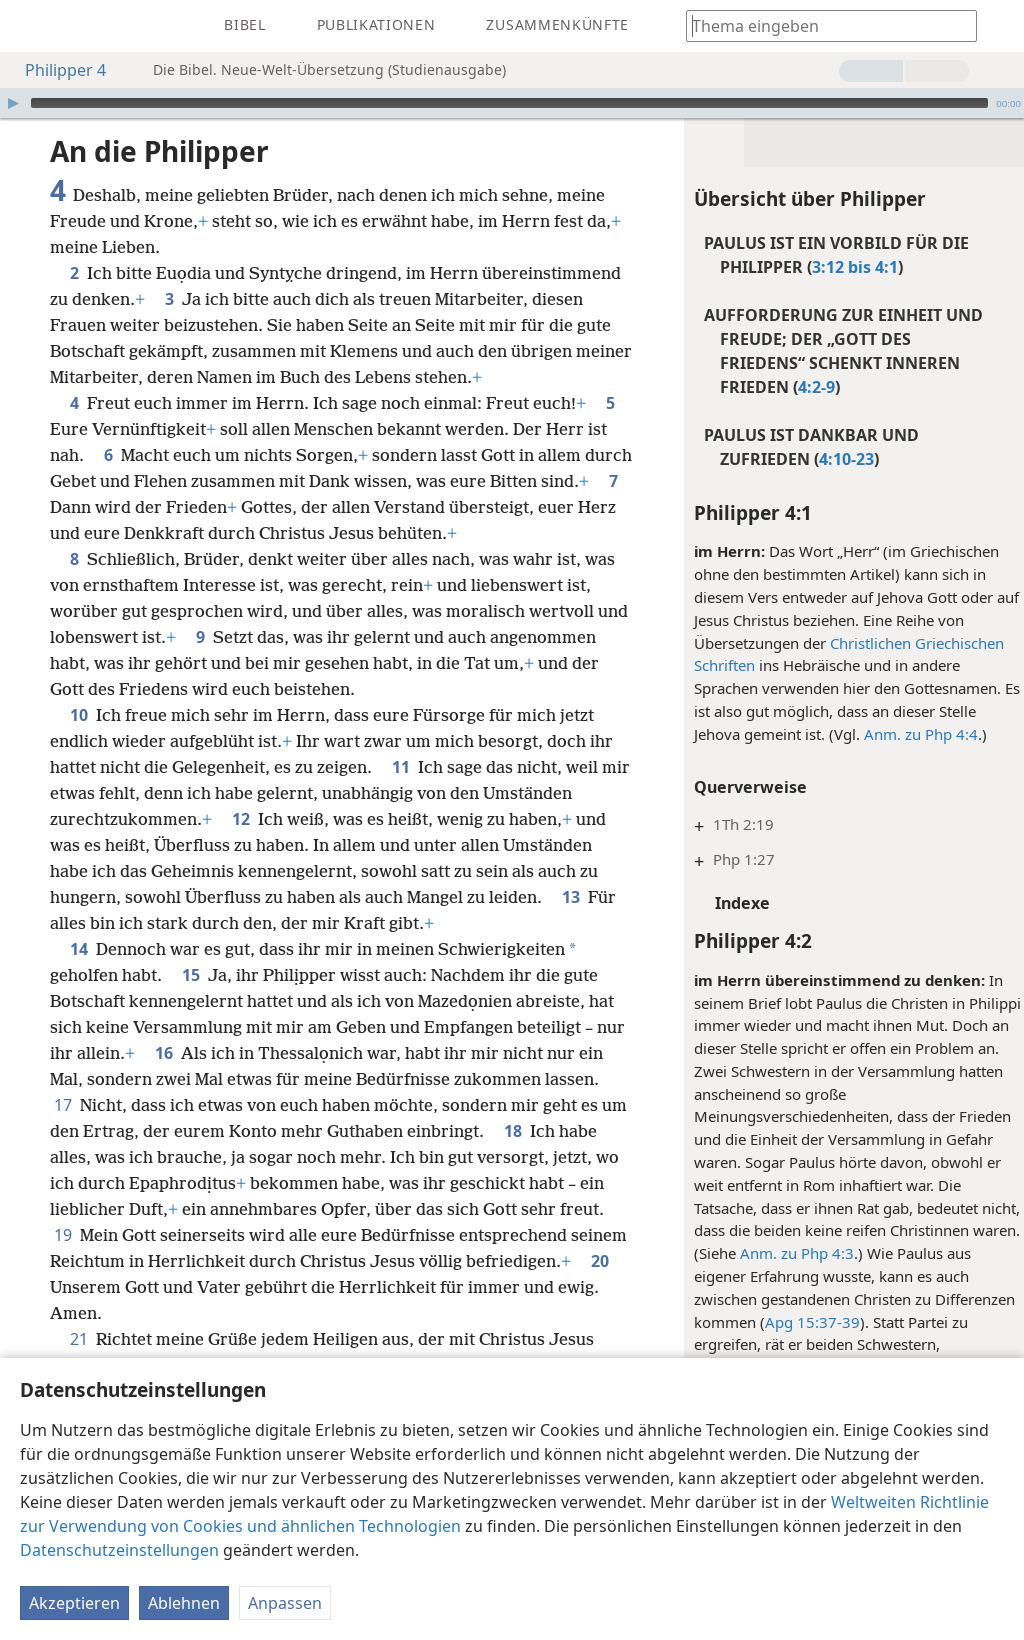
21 (79, 1339)
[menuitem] (30, 26)
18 (601, 1131)
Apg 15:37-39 (802, 1322)
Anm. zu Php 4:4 (911, 734)
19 (162, 1235)
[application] (512, 103)
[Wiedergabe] (13, 103)
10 (79, 715)
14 (79, 949)
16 (196, 1053)
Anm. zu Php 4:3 (787, 1253)
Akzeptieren (74, 1603)
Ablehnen (184, 1603)
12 (241, 819)
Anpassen (285, 1603)
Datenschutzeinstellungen (119, 1550)
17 (133, 1105)
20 (231, 1287)
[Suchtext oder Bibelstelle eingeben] (822, 25)
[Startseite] (30, 26)
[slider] (509, 103)
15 (191, 975)
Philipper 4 (55, 70)
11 (401, 767)
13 (571, 897)
